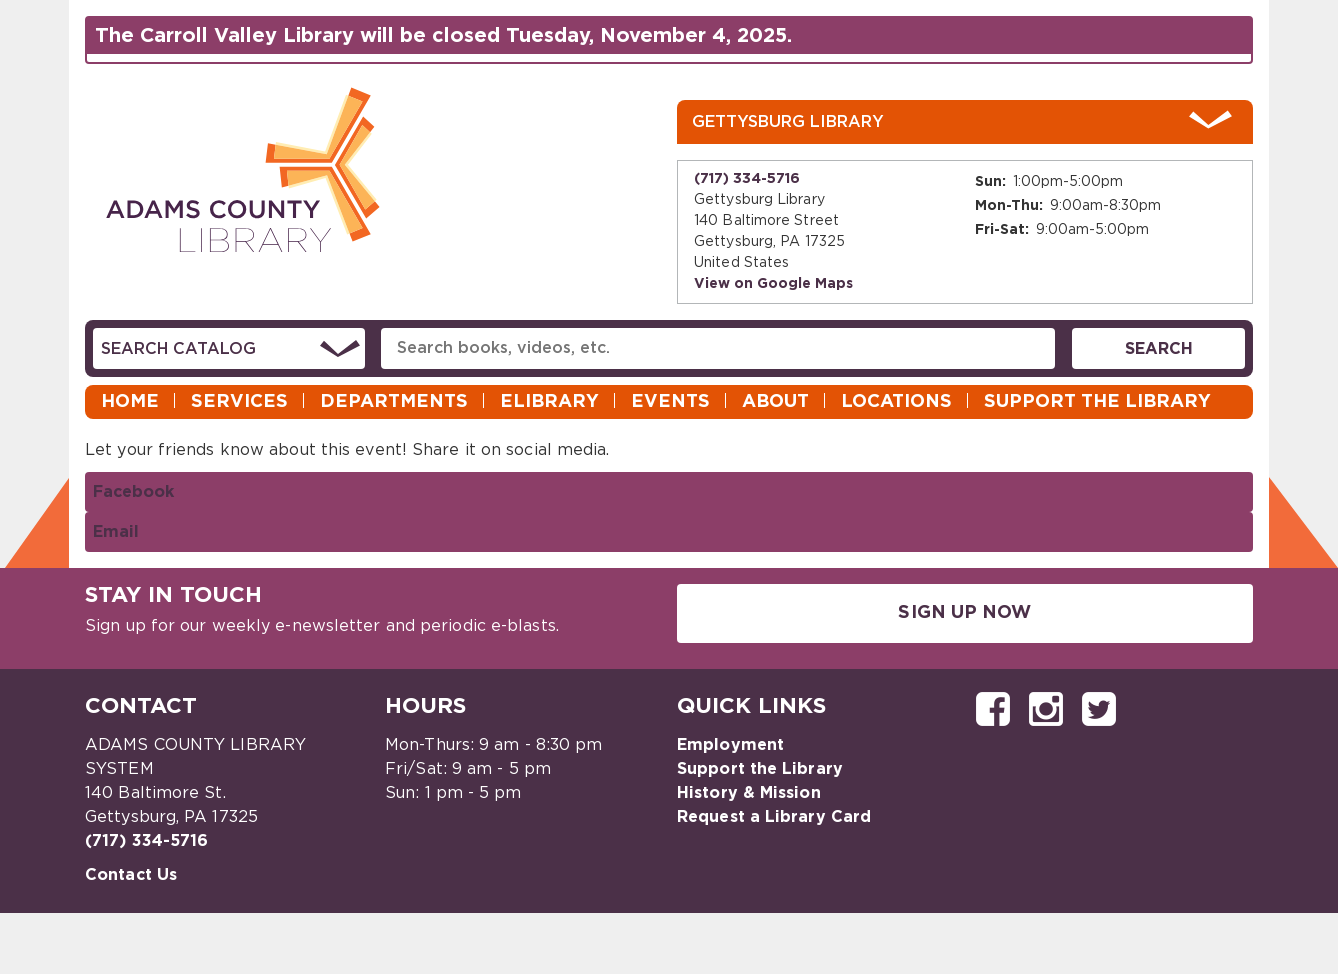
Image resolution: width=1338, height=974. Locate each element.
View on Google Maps (773, 284)
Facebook (133, 492)
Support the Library (1097, 402)
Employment (730, 745)
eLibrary (549, 402)
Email (116, 532)
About (775, 402)
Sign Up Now (964, 613)
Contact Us (131, 875)
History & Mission (749, 793)
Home (130, 402)
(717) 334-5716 (747, 179)
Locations (896, 402)
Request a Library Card (774, 817)
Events (670, 402)
